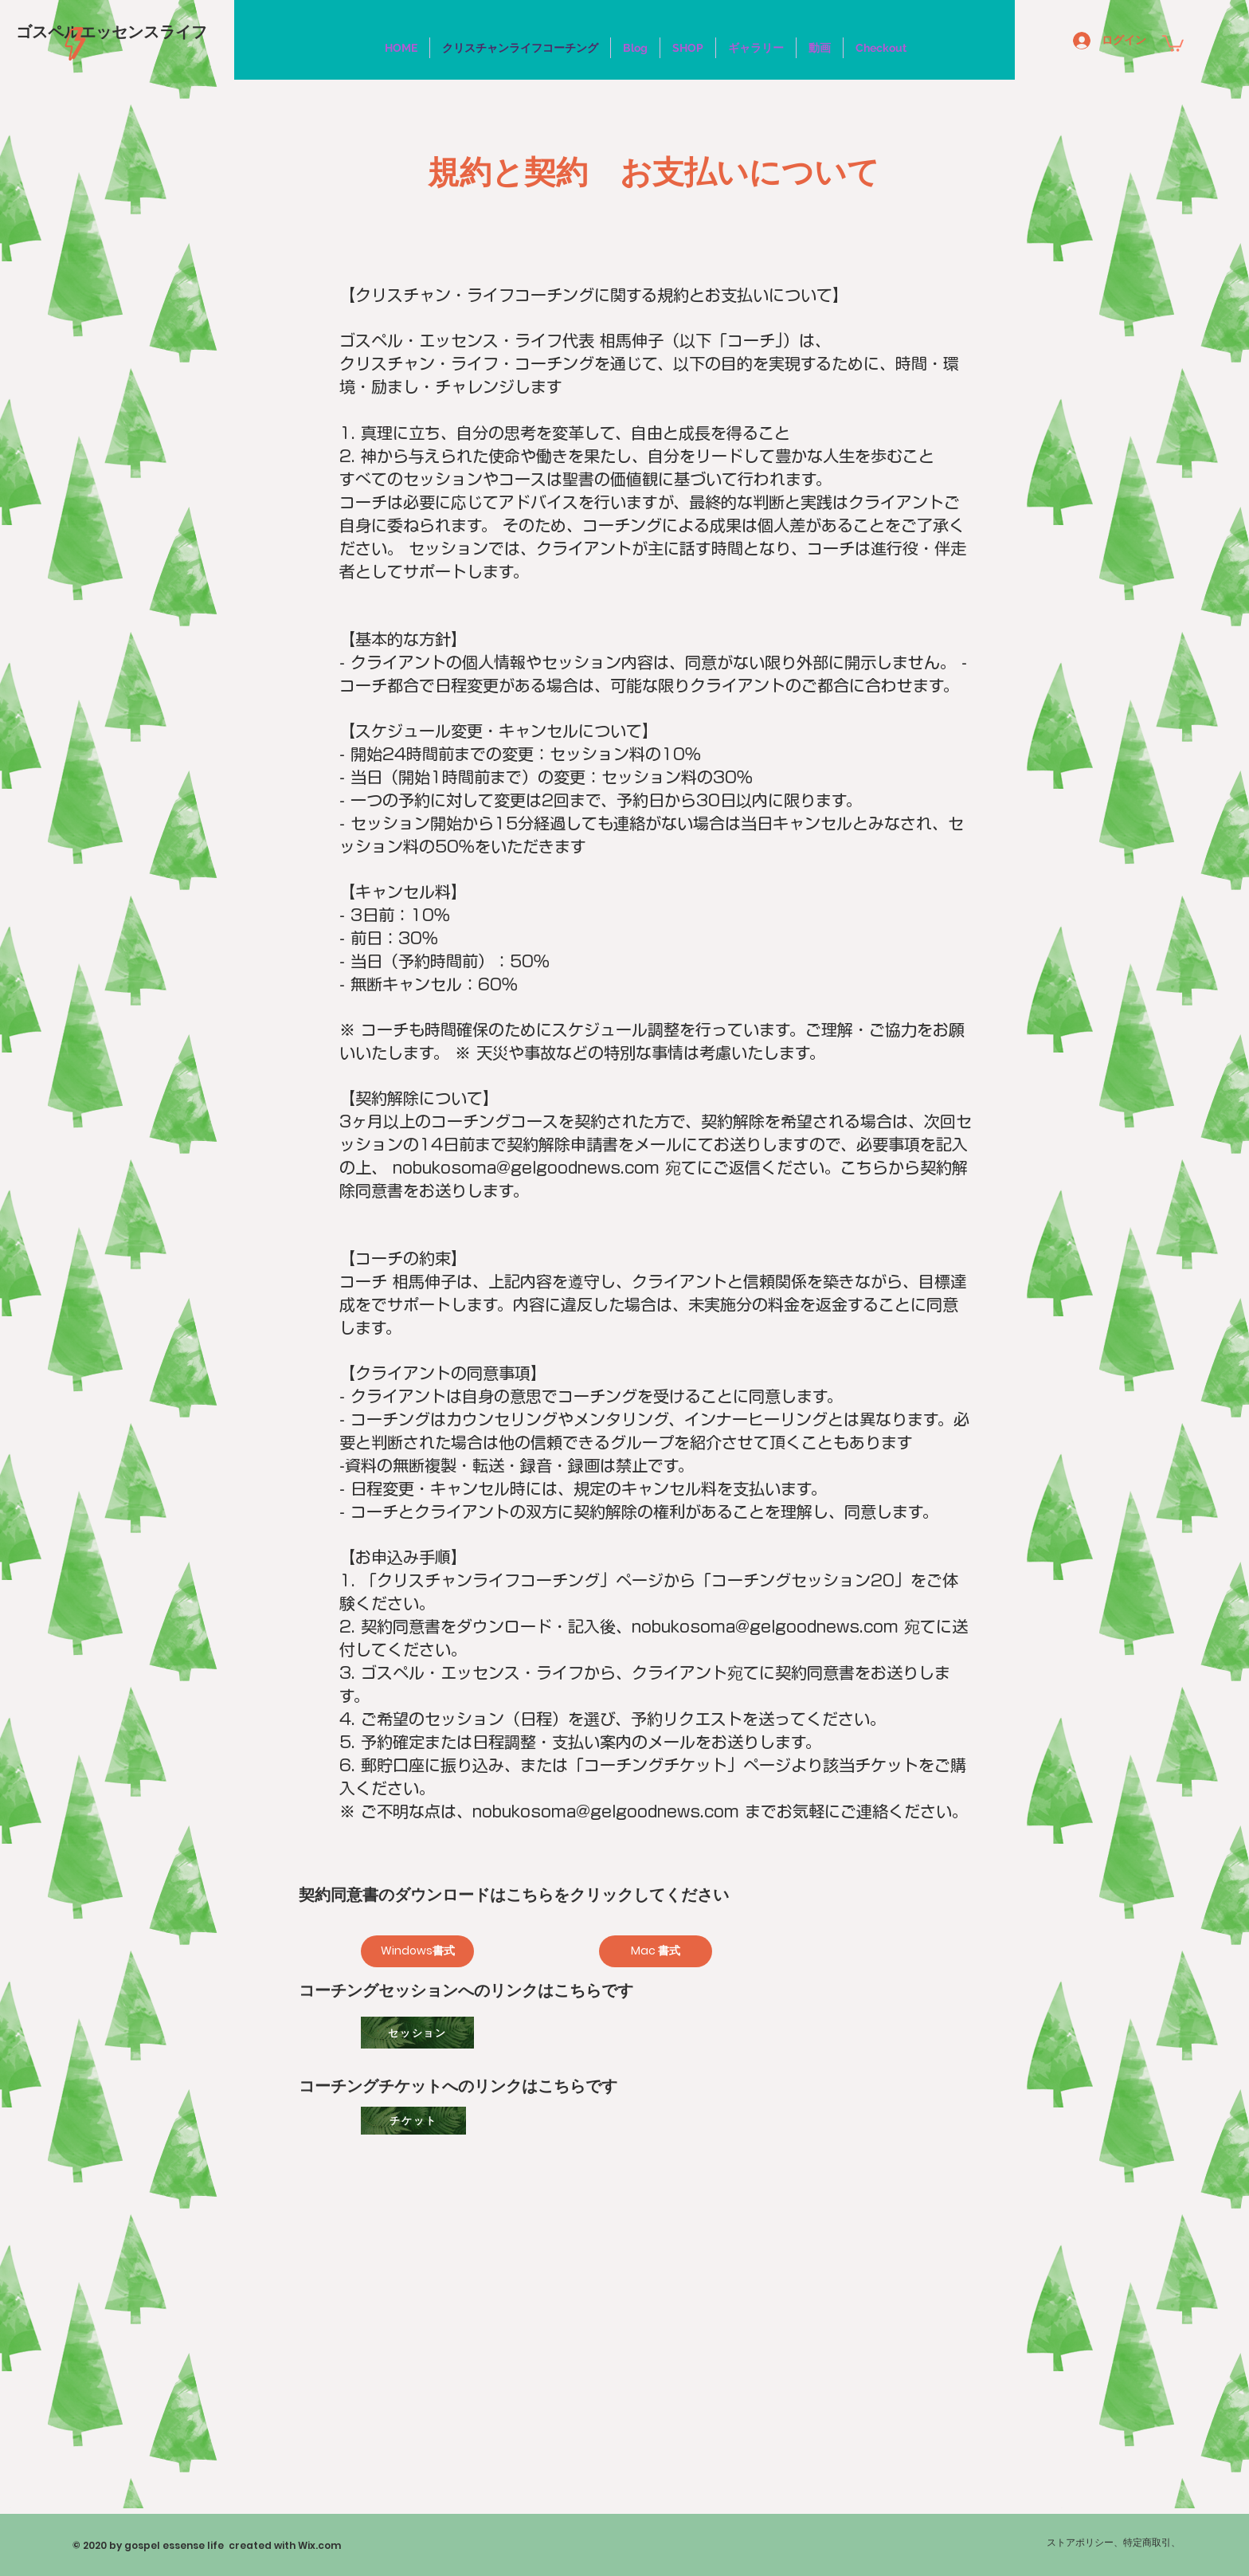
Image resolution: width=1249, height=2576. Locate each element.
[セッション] (417, 2033)
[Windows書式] (417, 1951)
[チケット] (413, 2121)
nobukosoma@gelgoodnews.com (526, 1167)
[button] (1173, 42)
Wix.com (319, 2545)
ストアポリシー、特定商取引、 (1113, 2542)
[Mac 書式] (655, 1951)
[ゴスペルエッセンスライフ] (111, 31)
